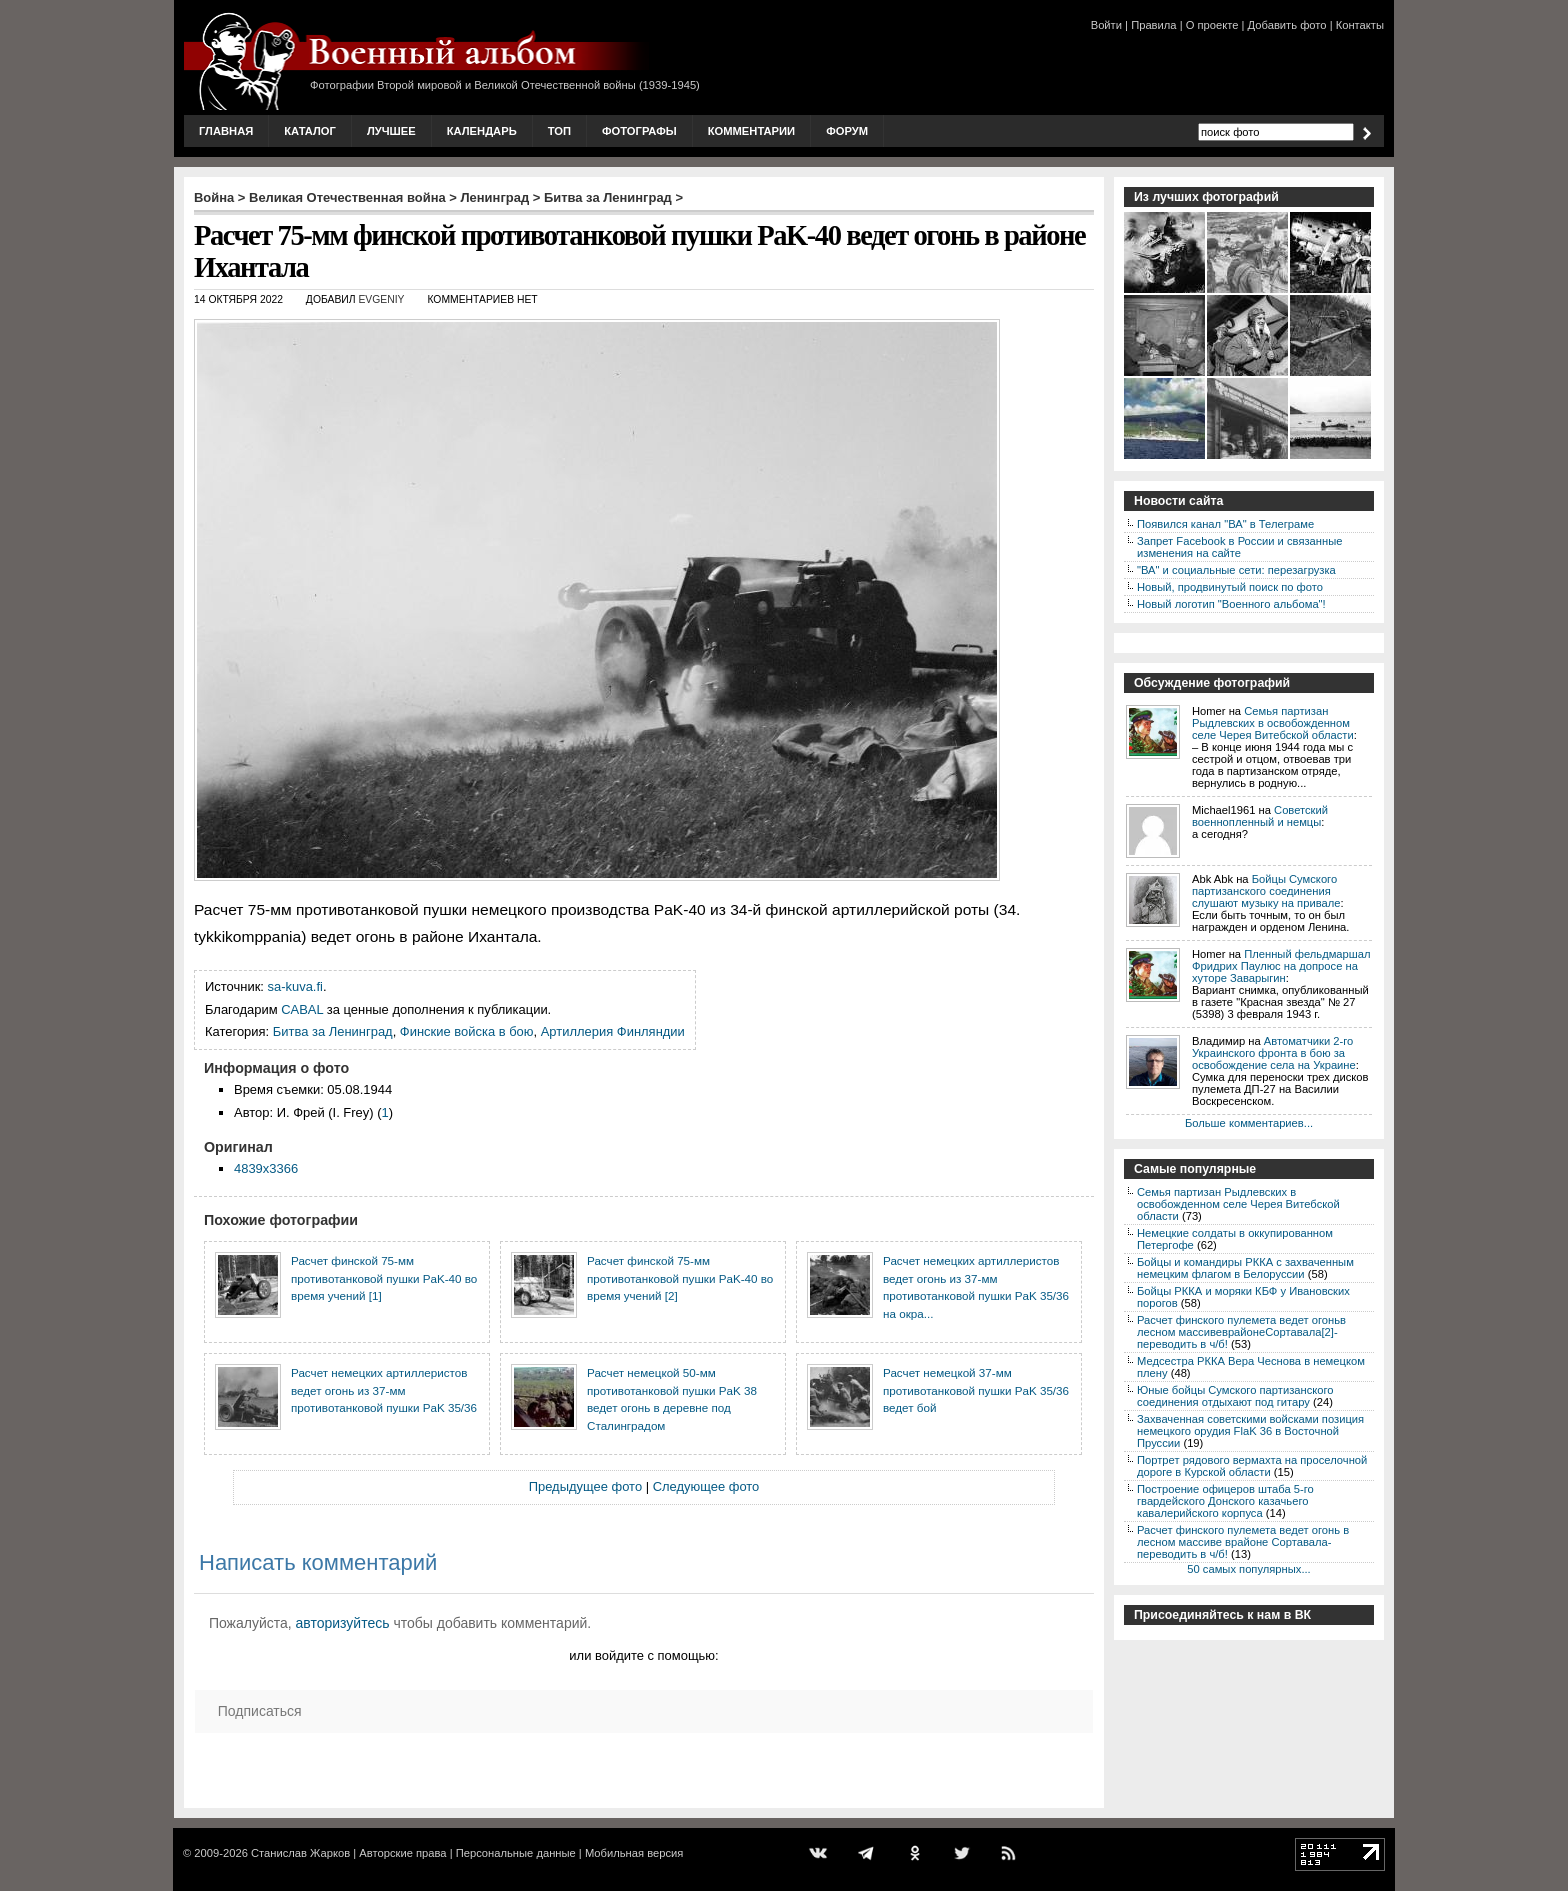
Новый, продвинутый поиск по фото (1230, 587)
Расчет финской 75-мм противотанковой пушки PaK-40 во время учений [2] (680, 1278)
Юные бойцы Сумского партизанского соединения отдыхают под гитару (1235, 1396)
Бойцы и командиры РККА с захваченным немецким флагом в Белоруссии (1245, 1268)
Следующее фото (706, 1486)
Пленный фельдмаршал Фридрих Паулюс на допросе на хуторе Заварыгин (1281, 966)
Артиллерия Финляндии (613, 1031)
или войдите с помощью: (643, 1655)
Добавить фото (1287, 25)
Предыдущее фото (585, 1486)
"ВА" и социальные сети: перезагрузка (1236, 570)
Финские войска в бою (467, 1031)
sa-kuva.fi (295, 986)
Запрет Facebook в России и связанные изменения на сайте (1239, 547)
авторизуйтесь (343, 1623)
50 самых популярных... (1248, 1569)
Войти (1106, 25)
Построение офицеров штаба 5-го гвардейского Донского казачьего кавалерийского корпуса (1225, 1501)
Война (214, 197)
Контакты (1360, 25)
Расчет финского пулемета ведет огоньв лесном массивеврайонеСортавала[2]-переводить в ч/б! (1241, 1332)
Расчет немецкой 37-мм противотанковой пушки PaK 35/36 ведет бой (976, 1390)
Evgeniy (381, 299)
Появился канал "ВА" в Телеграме (1225, 524)
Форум (847, 131)
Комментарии (751, 131)
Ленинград (495, 197)
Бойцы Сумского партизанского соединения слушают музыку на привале (1266, 891)
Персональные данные (516, 1853)
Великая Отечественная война (347, 197)
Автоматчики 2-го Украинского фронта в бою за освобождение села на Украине (1274, 1053)
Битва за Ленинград (608, 197)
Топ (559, 131)
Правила (1153, 25)
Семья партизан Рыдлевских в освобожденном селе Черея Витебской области (1273, 723)
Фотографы (639, 131)
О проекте (1212, 25)
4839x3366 (266, 1168)
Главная (226, 131)
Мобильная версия (634, 1853)
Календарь (482, 131)
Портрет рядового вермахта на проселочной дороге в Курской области (1252, 1466)
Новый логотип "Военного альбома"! (1231, 604)
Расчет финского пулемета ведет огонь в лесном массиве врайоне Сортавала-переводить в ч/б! (1243, 1542)
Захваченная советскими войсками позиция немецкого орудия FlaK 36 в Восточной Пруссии (1250, 1431)
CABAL (302, 1009)
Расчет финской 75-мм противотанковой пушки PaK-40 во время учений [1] (384, 1278)
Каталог (310, 131)
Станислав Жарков (300, 1853)
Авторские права (402, 1853)
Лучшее (391, 131)
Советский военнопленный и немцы (1260, 816)
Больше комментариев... (1249, 1123)
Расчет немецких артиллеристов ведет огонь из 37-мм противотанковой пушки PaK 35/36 (384, 1390)
